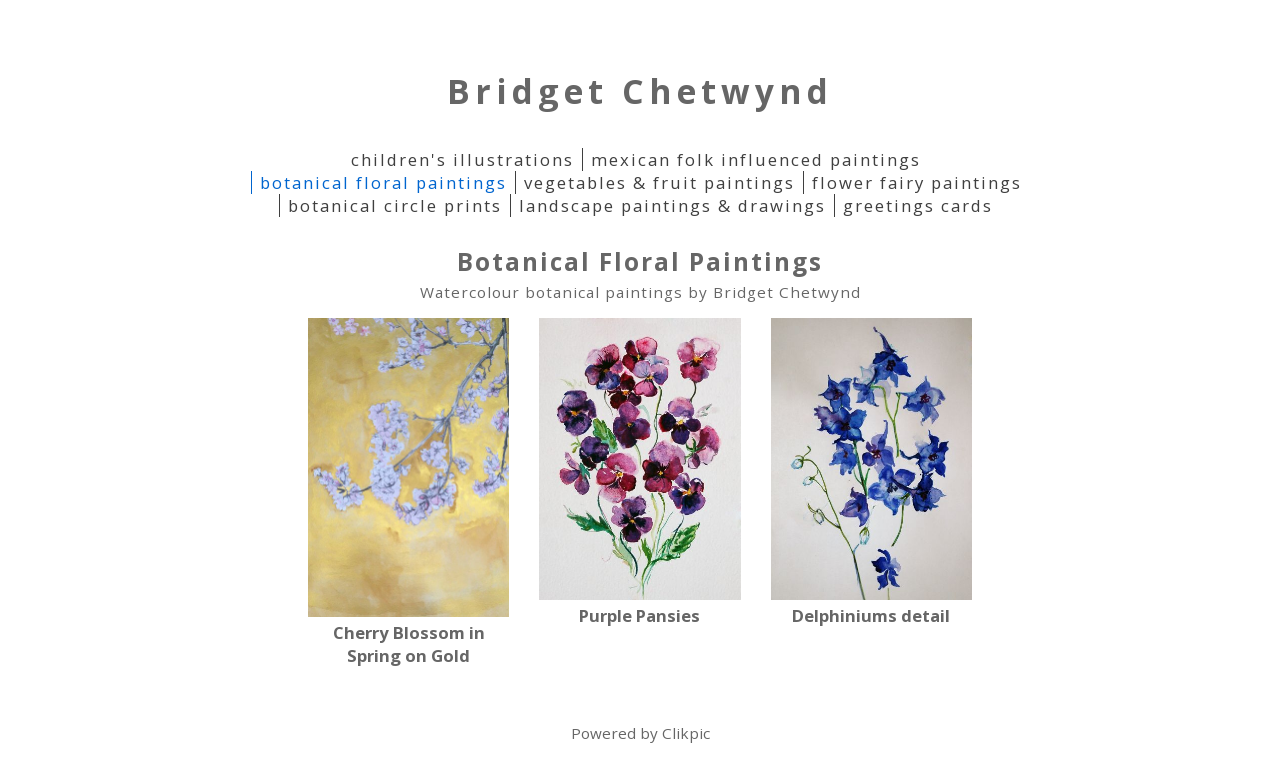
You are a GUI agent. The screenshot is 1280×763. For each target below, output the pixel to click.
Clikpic (686, 733)
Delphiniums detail (871, 615)
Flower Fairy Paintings (917, 182)
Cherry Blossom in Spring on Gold (409, 644)
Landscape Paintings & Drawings (672, 205)
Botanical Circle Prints (395, 205)
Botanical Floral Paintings (383, 182)
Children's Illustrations (462, 159)
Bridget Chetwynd (640, 91)
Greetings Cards (918, 205)
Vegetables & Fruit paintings (659, 182)
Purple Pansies (639, 615)
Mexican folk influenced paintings (756, 159)
